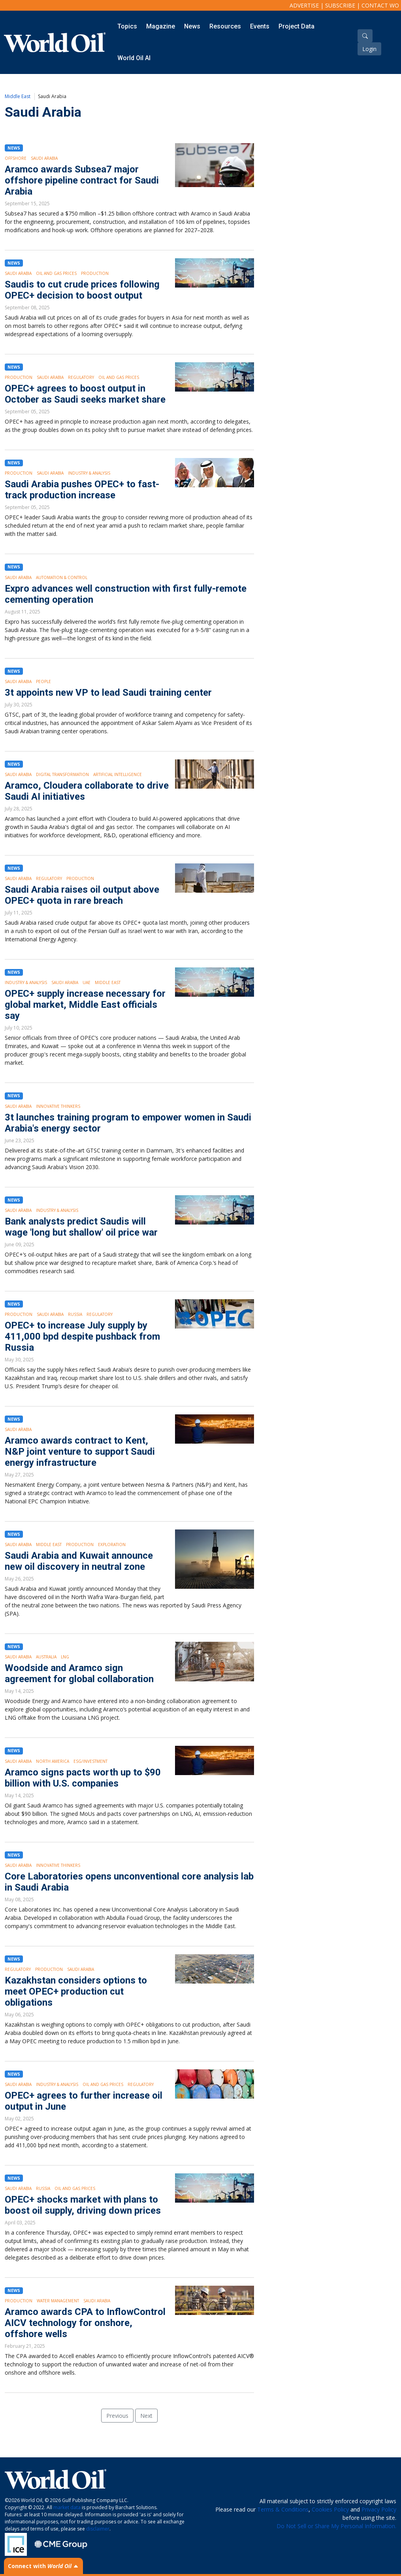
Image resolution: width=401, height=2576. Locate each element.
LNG (65, 1657)
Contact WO (380, 5)
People (43, 681)
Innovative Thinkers (58, 1106)
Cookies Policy (330, 2509)
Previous (117, 2415)
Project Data (296, 26)
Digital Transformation (62, 774)
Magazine (160, 26)
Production (95, 273)
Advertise (304, 5)
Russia (75, 1314)
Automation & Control (61, 577)
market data (67, 2507)
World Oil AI (134, 58)
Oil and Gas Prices (56, 273)
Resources (225, 26)
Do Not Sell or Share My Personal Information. (336, 2526)
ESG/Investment (90, 1761)
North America (52, 1761)
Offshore (15, 158)
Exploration (112, 1544)
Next (146, 2415)
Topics (127, 26)
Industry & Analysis (89, 473)
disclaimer (97, 2528)
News (192, 26)
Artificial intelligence (117, 774)
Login (369, 49)
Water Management (58, 2300)
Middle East (17, 96)
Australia (46, 1657)
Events (259, 26)
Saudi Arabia (44, 158)
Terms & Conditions (283, 2509)
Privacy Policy (378, 2509)
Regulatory (81, 377)
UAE (86, 982)
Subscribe (340, 5)
